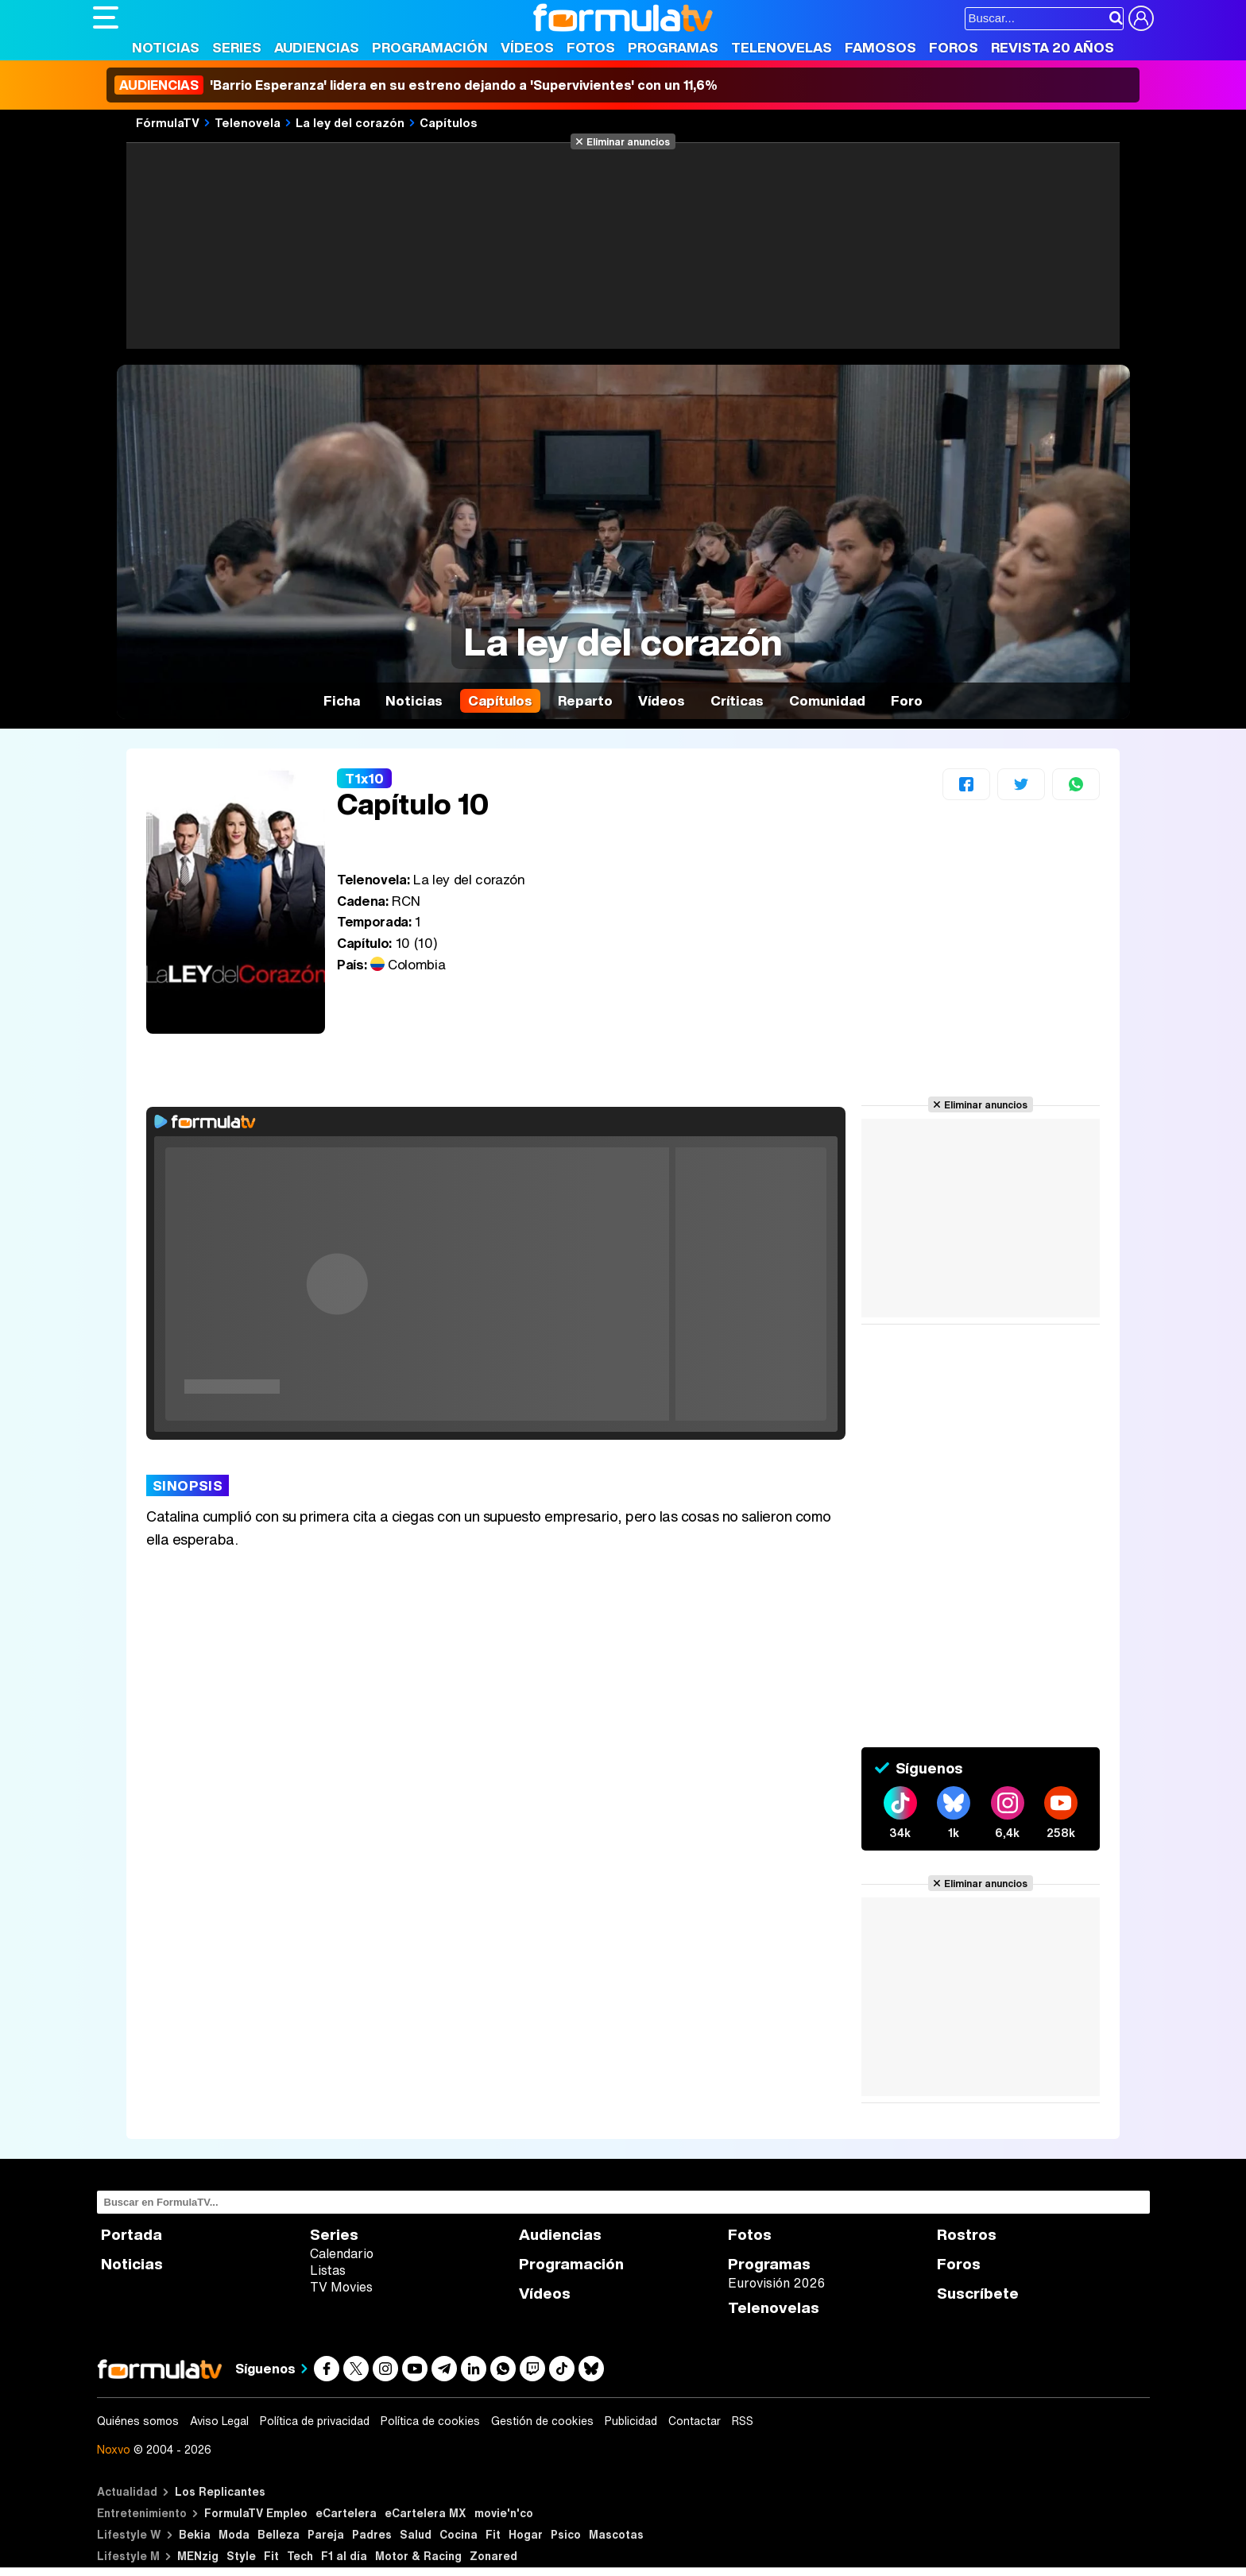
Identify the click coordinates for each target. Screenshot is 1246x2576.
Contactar (694, 2421)
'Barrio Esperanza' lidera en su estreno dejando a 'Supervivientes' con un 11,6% (416, 85)
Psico (566, 2534)
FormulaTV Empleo (256, 2512)
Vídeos (527, 47)
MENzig (198, 2555)
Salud (415, 2534)
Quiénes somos (138, 2421)
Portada (131, 2235)
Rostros (966, 2235)
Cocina (458, 2534)
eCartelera (346, 2512)
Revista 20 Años (1052, 47)
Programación (430, 47)
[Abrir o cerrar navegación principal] (105, 17)
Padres (372, 2534)
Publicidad (631, 2421)
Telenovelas (781, 47)
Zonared (493, 2555)
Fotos (591, 47)
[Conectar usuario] (1141, 18)
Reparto (585, 700)
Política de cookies (430, 2421)
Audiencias (316, 47)
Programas (673, 47)
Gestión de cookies (542, 2421)
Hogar (526, 2534)
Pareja (326, 2534)
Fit (493, 2534)
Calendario (341, 2253)
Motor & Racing (418, 2555)
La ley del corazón (350, 122)
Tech (300, 2555)
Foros (953, 47)
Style (241, 2555)
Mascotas (616, 2534)
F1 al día (344, 2555)
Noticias (165, 47)
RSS (742, 2421)
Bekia (195, 2534)
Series (236, 47)
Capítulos (449, 122)
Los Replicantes (220, 2491)
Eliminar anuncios (628, 141)
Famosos (880, 47)
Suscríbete (978, 2293)
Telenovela (248, 122)
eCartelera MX (425, 2512)
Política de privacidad (315, 2421)
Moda (234, 2534)
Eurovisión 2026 (776, 2282)
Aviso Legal (219, 2421)
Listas (328, 2270)
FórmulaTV (167, 122)
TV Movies (341, 2286)
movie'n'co (503, 2512)
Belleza (278, 2534)
